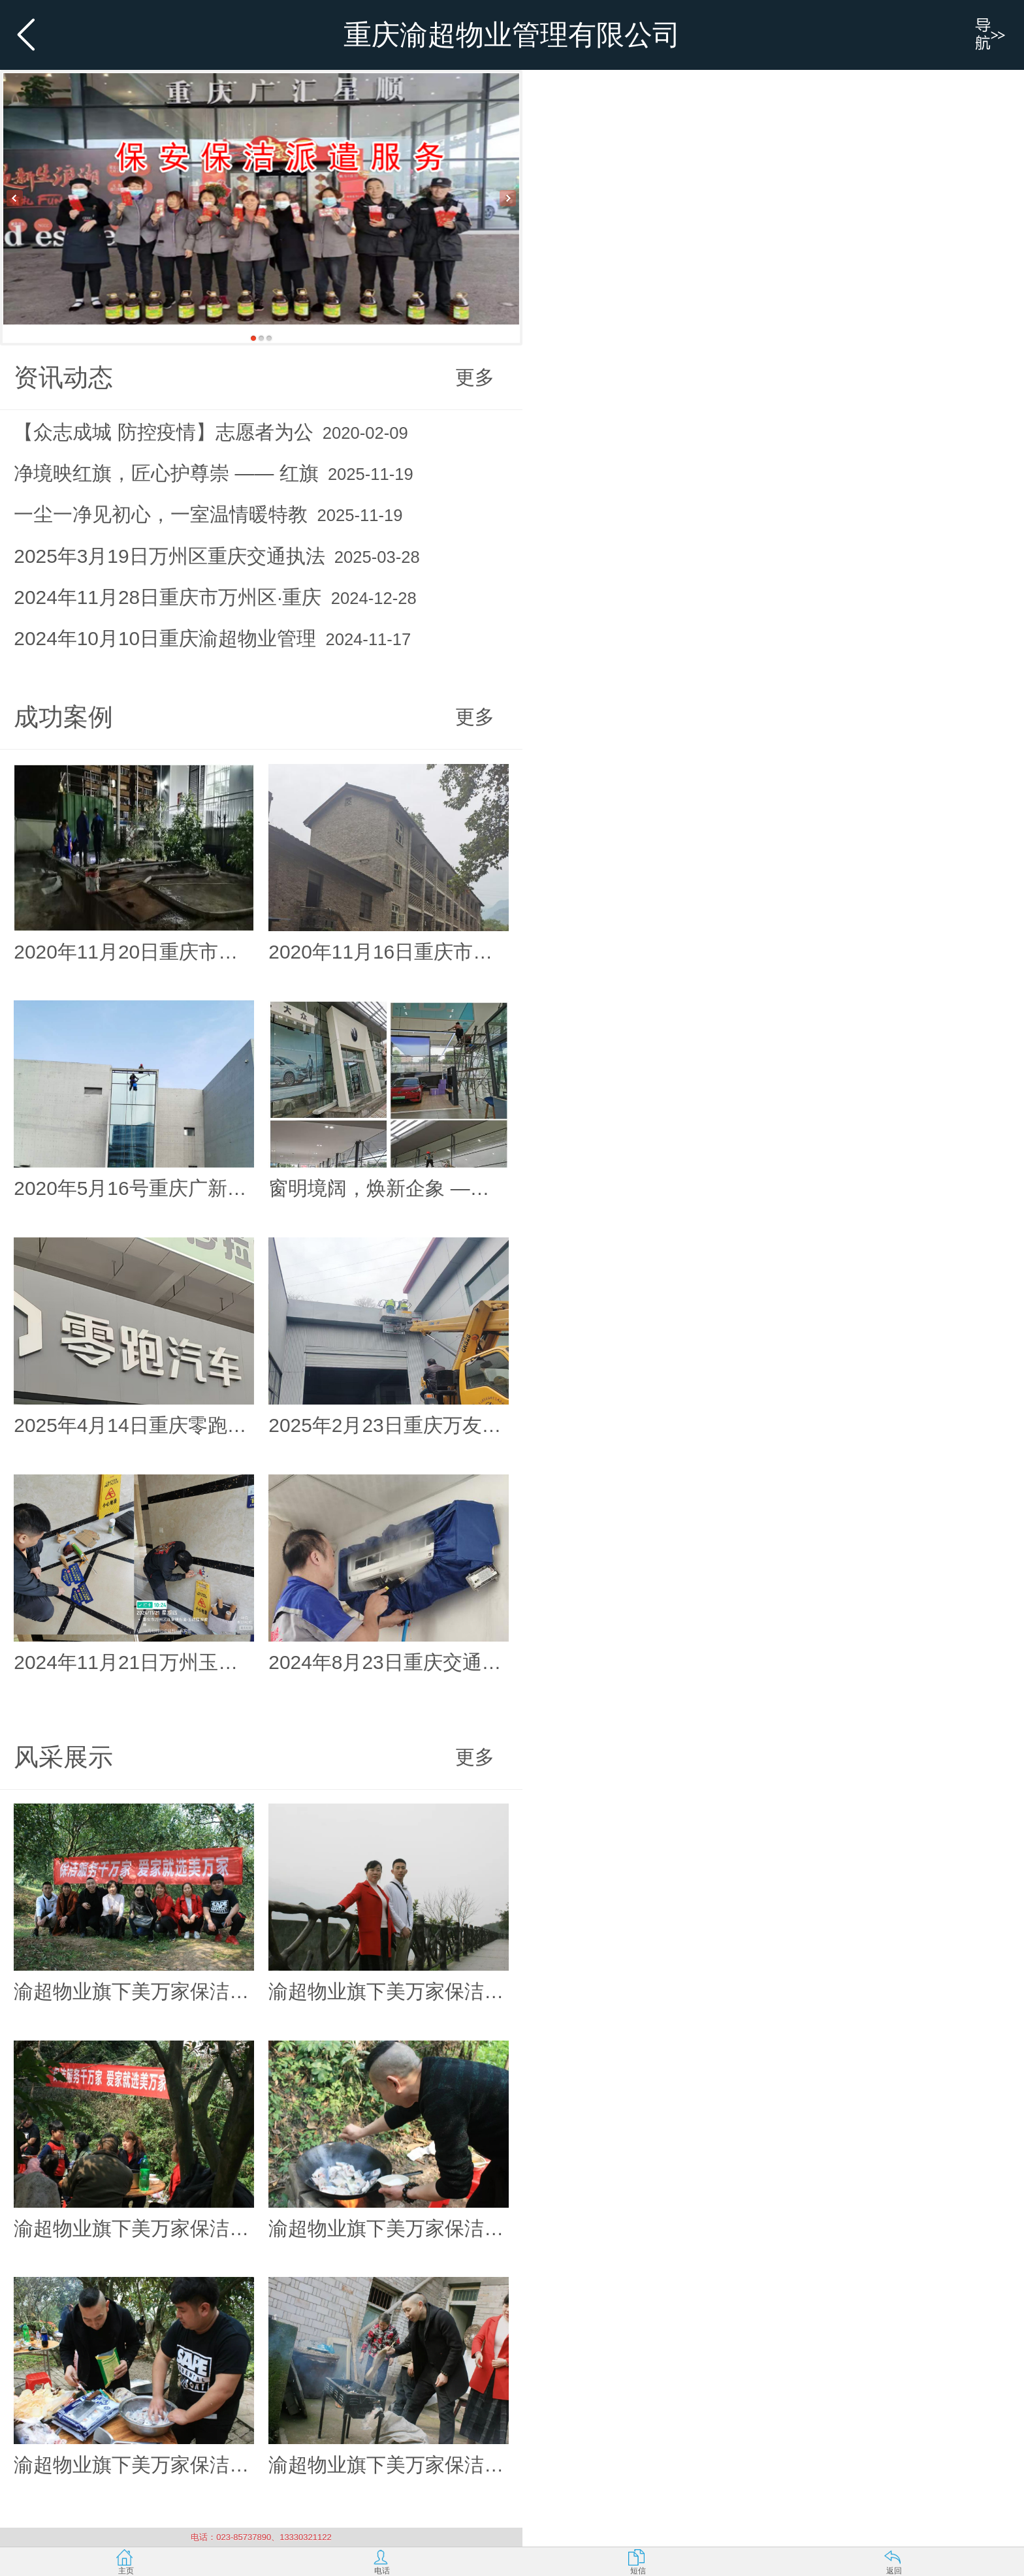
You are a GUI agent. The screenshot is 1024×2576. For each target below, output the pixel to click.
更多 (474, 377)
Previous (15, 198)
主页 (126, 2570)
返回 (894, 2570)
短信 (638, 2570)
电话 (382, 2570)
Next (508, 198)
